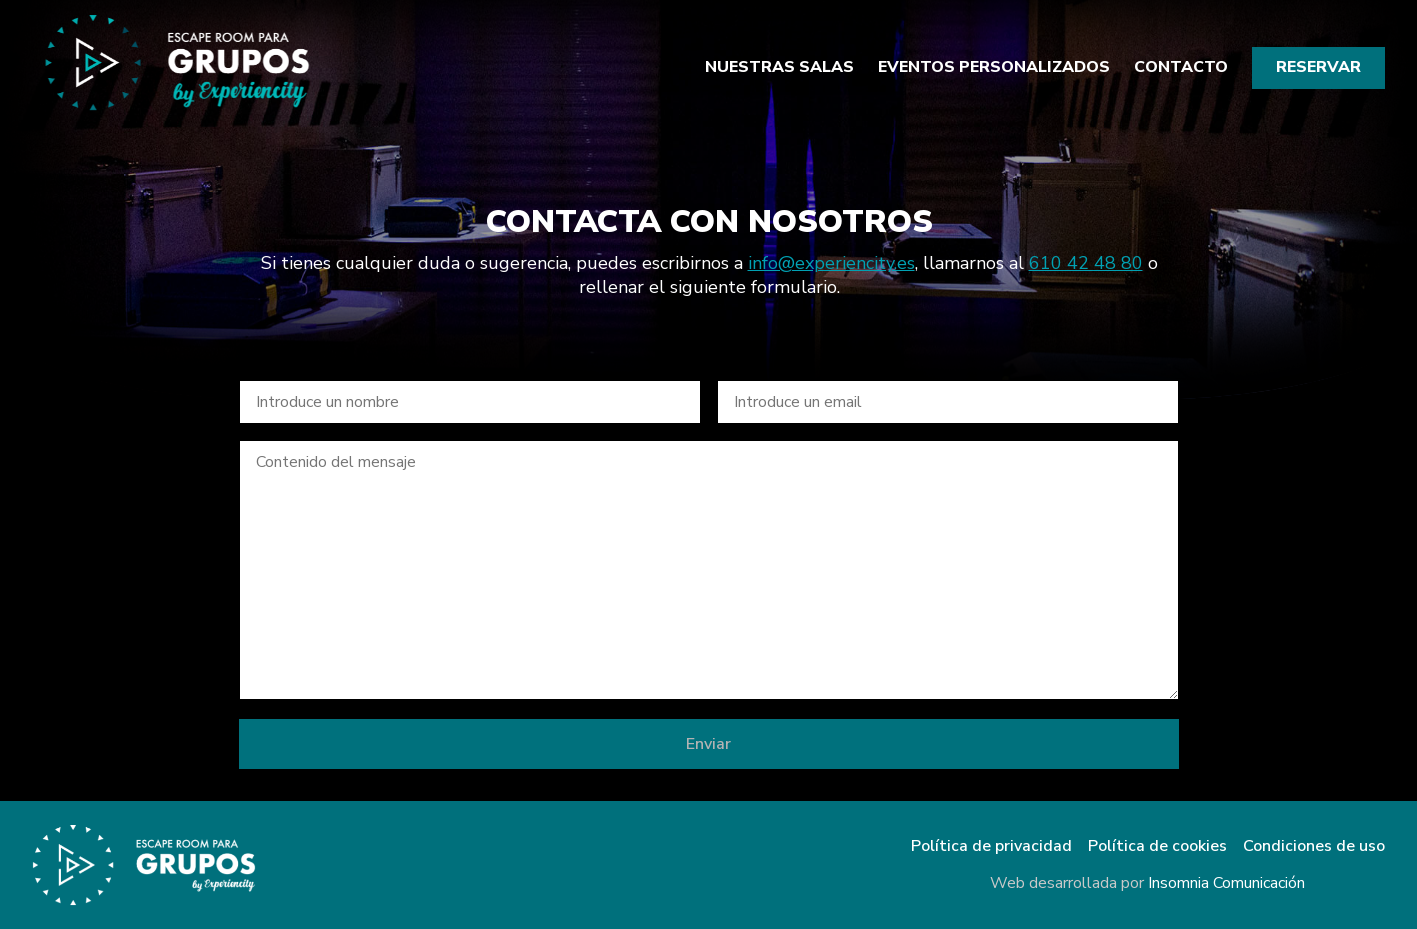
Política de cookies (1157, 846)
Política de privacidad (991, 846)
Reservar (1318, 67)
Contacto (1181, 67)
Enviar (708, 744)
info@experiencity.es (830, 263)
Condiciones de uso (1314, 846)
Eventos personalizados (994, 67)
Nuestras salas (779, 67)
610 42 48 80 (1085, 263)
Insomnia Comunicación (1226, 883)
